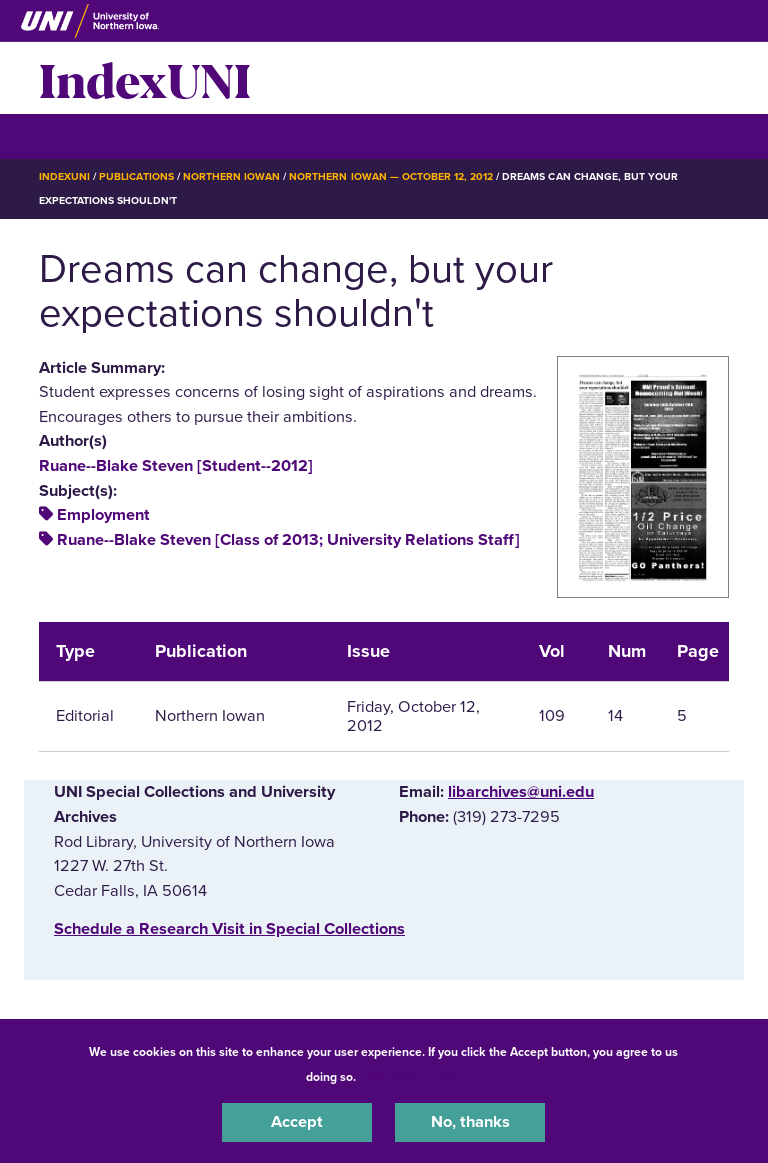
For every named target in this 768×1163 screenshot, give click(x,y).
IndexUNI (145, 78)
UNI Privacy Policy (412, 1077)
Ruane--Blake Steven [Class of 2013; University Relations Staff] (288, 540)
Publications (136, 176)
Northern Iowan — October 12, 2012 (391, 176)
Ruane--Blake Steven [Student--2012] (176, 466)
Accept (297, 1122)
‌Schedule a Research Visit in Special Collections (229, 929)
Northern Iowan (231, 176)
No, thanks (470, 1122)
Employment (103, 515)
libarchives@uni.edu (521, 792)
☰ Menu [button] (74, 135)
